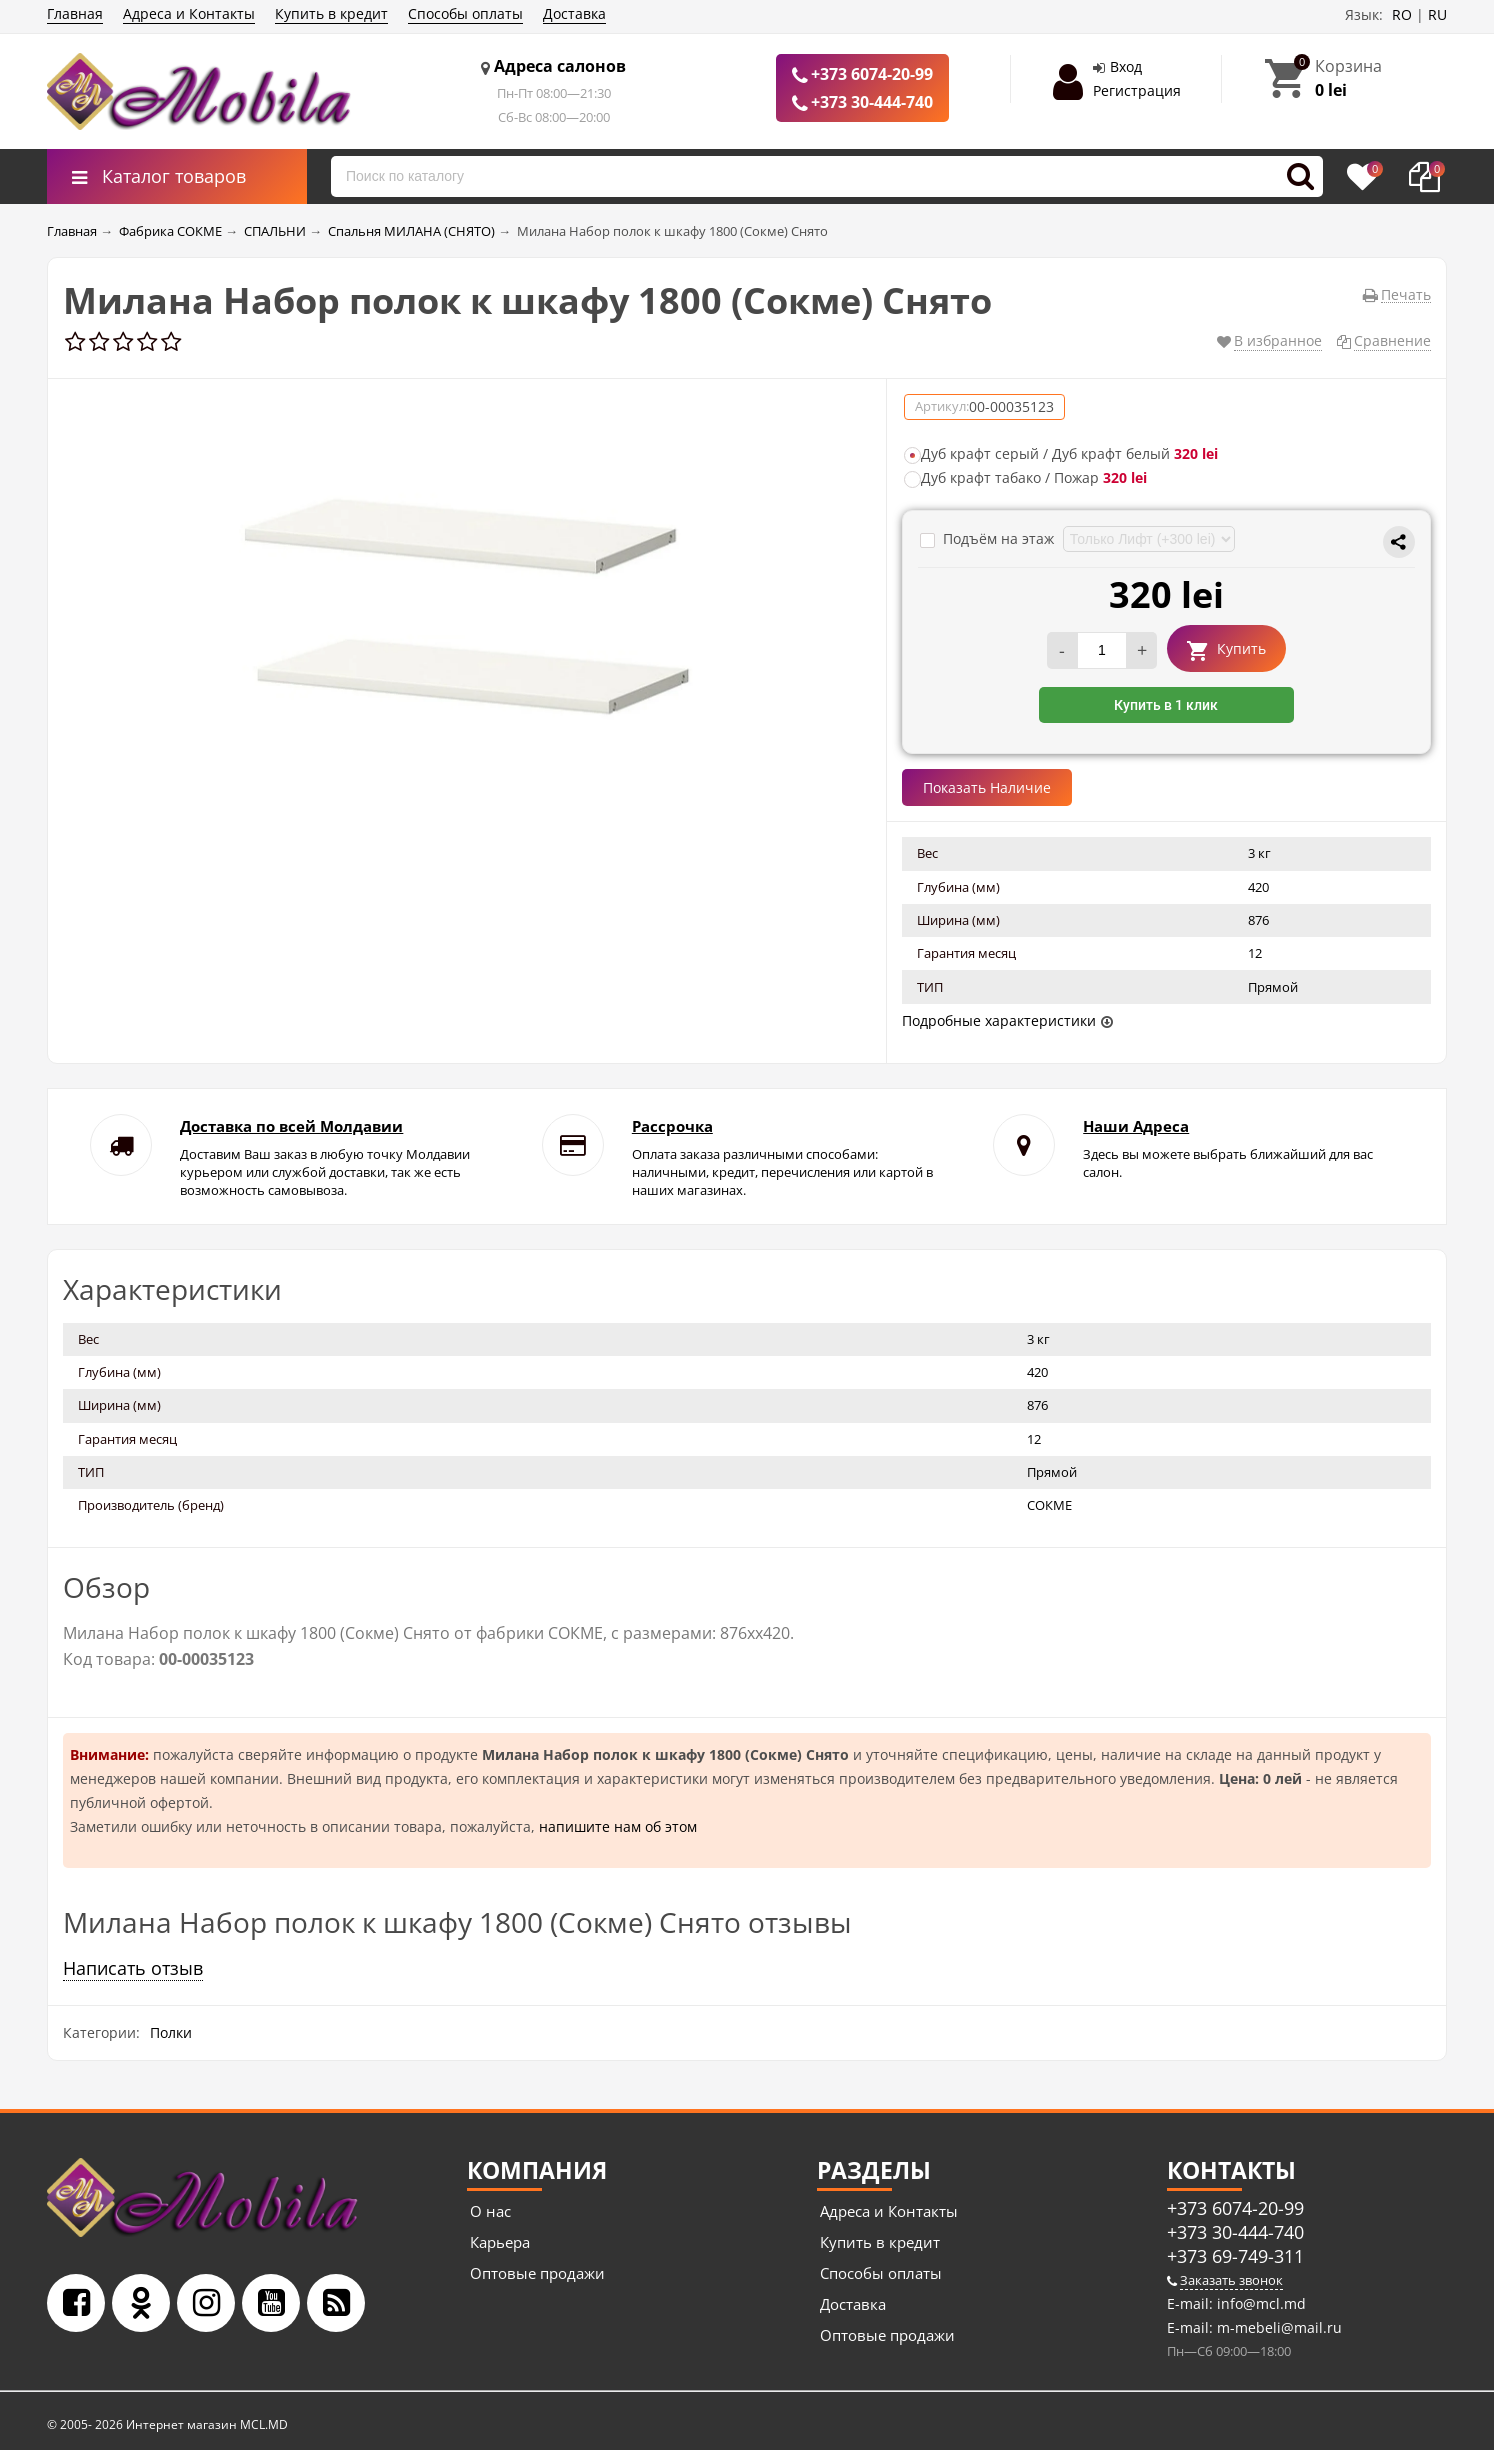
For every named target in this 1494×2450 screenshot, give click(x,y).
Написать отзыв (133, 1968)
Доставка (574, 13)
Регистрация (1137, 90)
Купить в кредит (331, 13)
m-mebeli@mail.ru (1277, 2327)
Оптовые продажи (537, 2273)
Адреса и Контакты (189, 13)
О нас (490, 2211)
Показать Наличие (987, 787)
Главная (75, 13)
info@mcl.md (1259, 2303)
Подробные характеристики (999, 1020)
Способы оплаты (465, 13)
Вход (1126, 66)
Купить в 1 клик (1166, 705)
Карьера (500, 2242)
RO (1402, 14)
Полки (171, 2032)
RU (1437, 14)
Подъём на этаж (989, 538)
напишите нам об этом (618, 1826)
